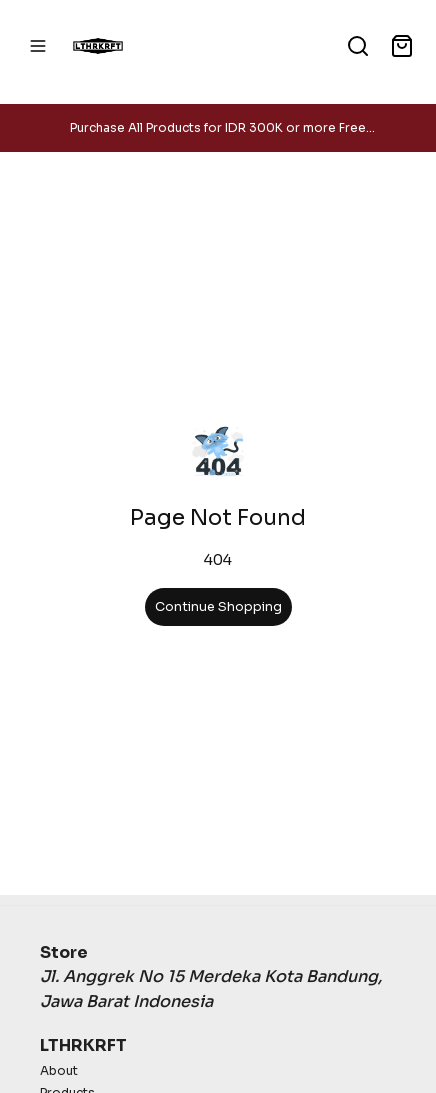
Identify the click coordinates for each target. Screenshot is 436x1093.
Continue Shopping (218, 607)
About (59, 1070)
